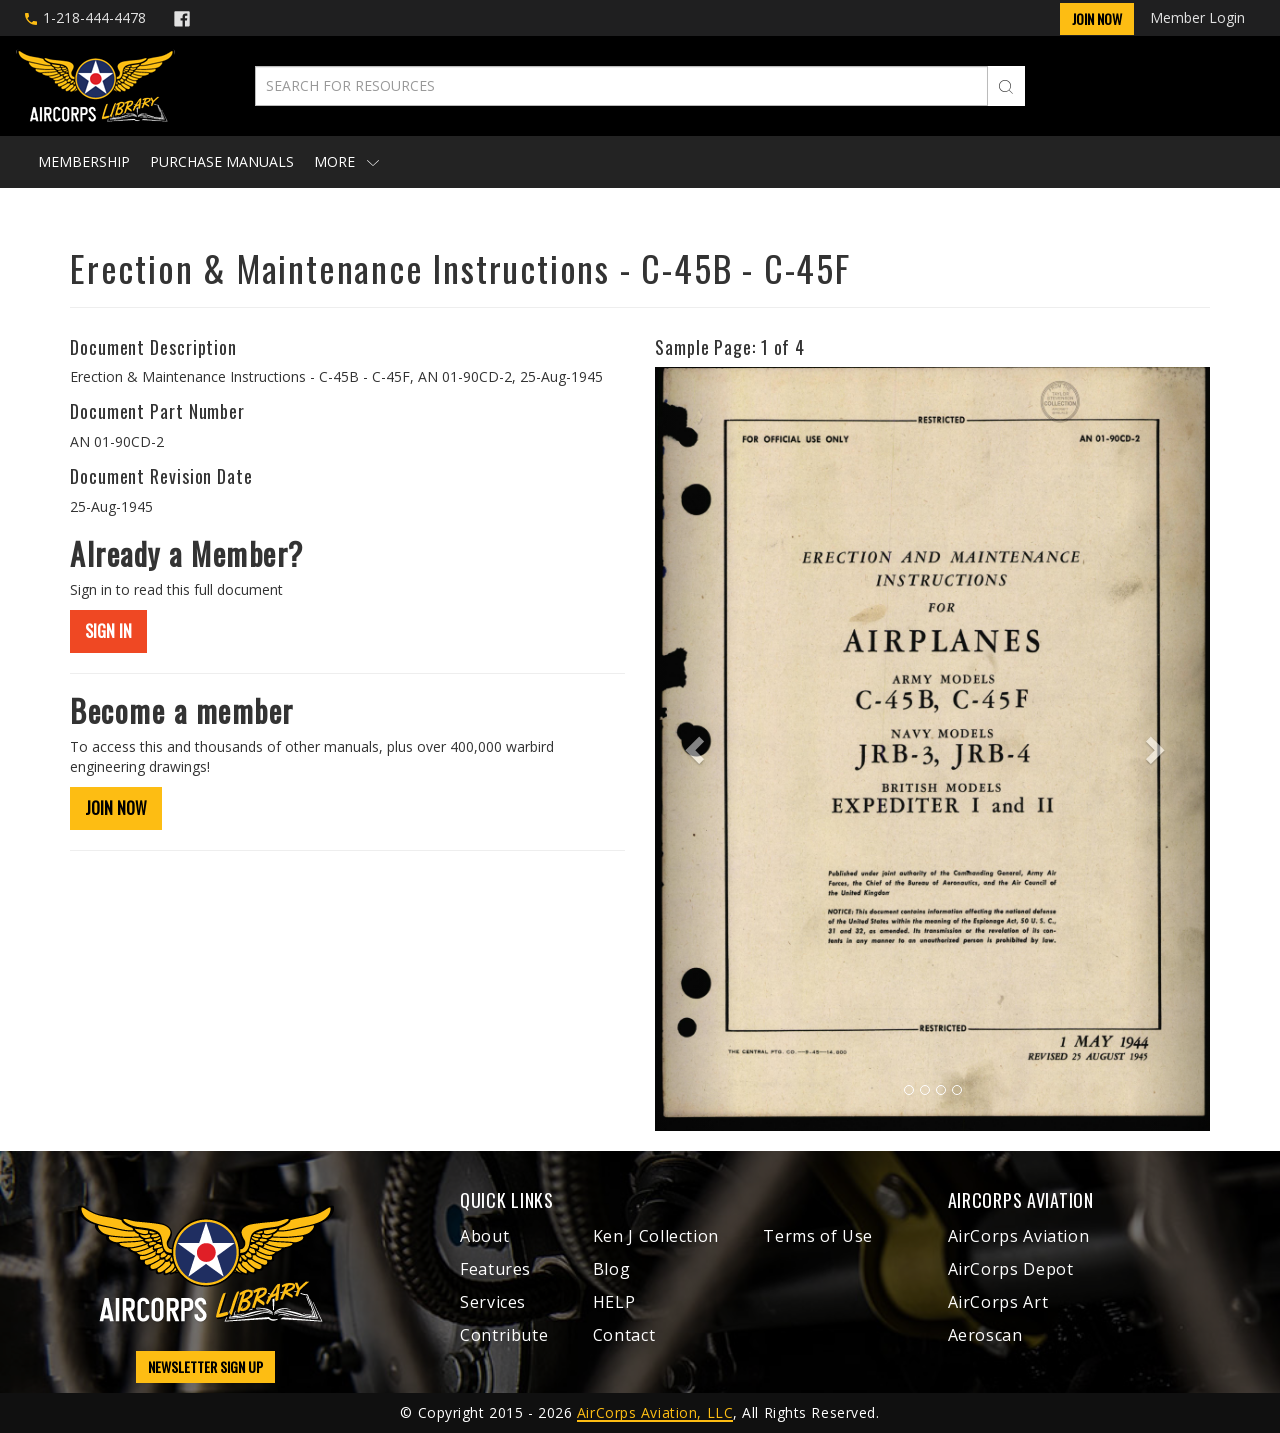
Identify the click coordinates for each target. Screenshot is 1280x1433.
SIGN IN (108, 631)
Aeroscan (985, 1335)
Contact (624, 1335)
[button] (696, 748)
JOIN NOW (116, 808)
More (346, 161)
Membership (84, 161)
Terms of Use (818, 1236)
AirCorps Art (998, 1302)
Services (493, 1302)
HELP (614, 1302)
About (484, 1236)
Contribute (504, 1335)
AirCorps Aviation (1019, 1236)
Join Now (1097, 18)
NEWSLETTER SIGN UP (205, 1366)
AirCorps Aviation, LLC (655, 1412)
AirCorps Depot (1011, 1269)
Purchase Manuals (222, 161)
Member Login (1197, 17)
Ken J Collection (656, 1236)
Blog (612, 1269)
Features (495, 1269)
